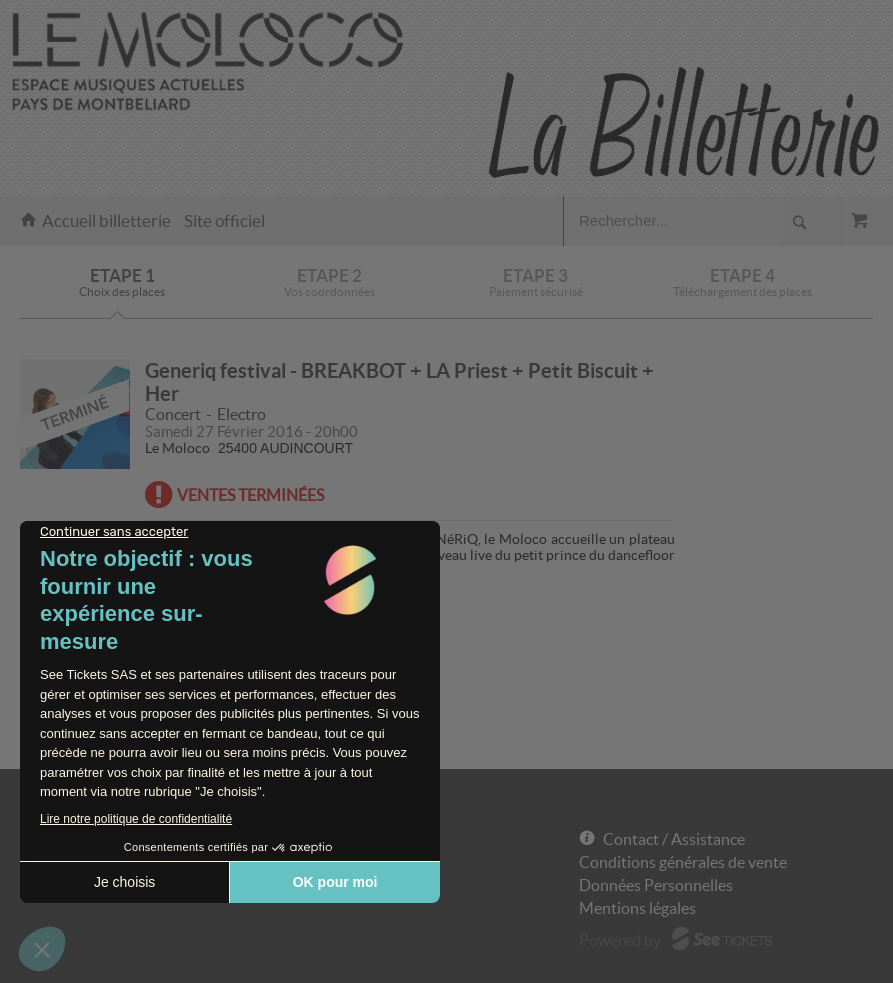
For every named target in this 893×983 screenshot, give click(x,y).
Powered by (620, 940)
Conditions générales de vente (683, 862)
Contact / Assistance (674, 839)
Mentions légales (637, 908)
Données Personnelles (656, 885)
